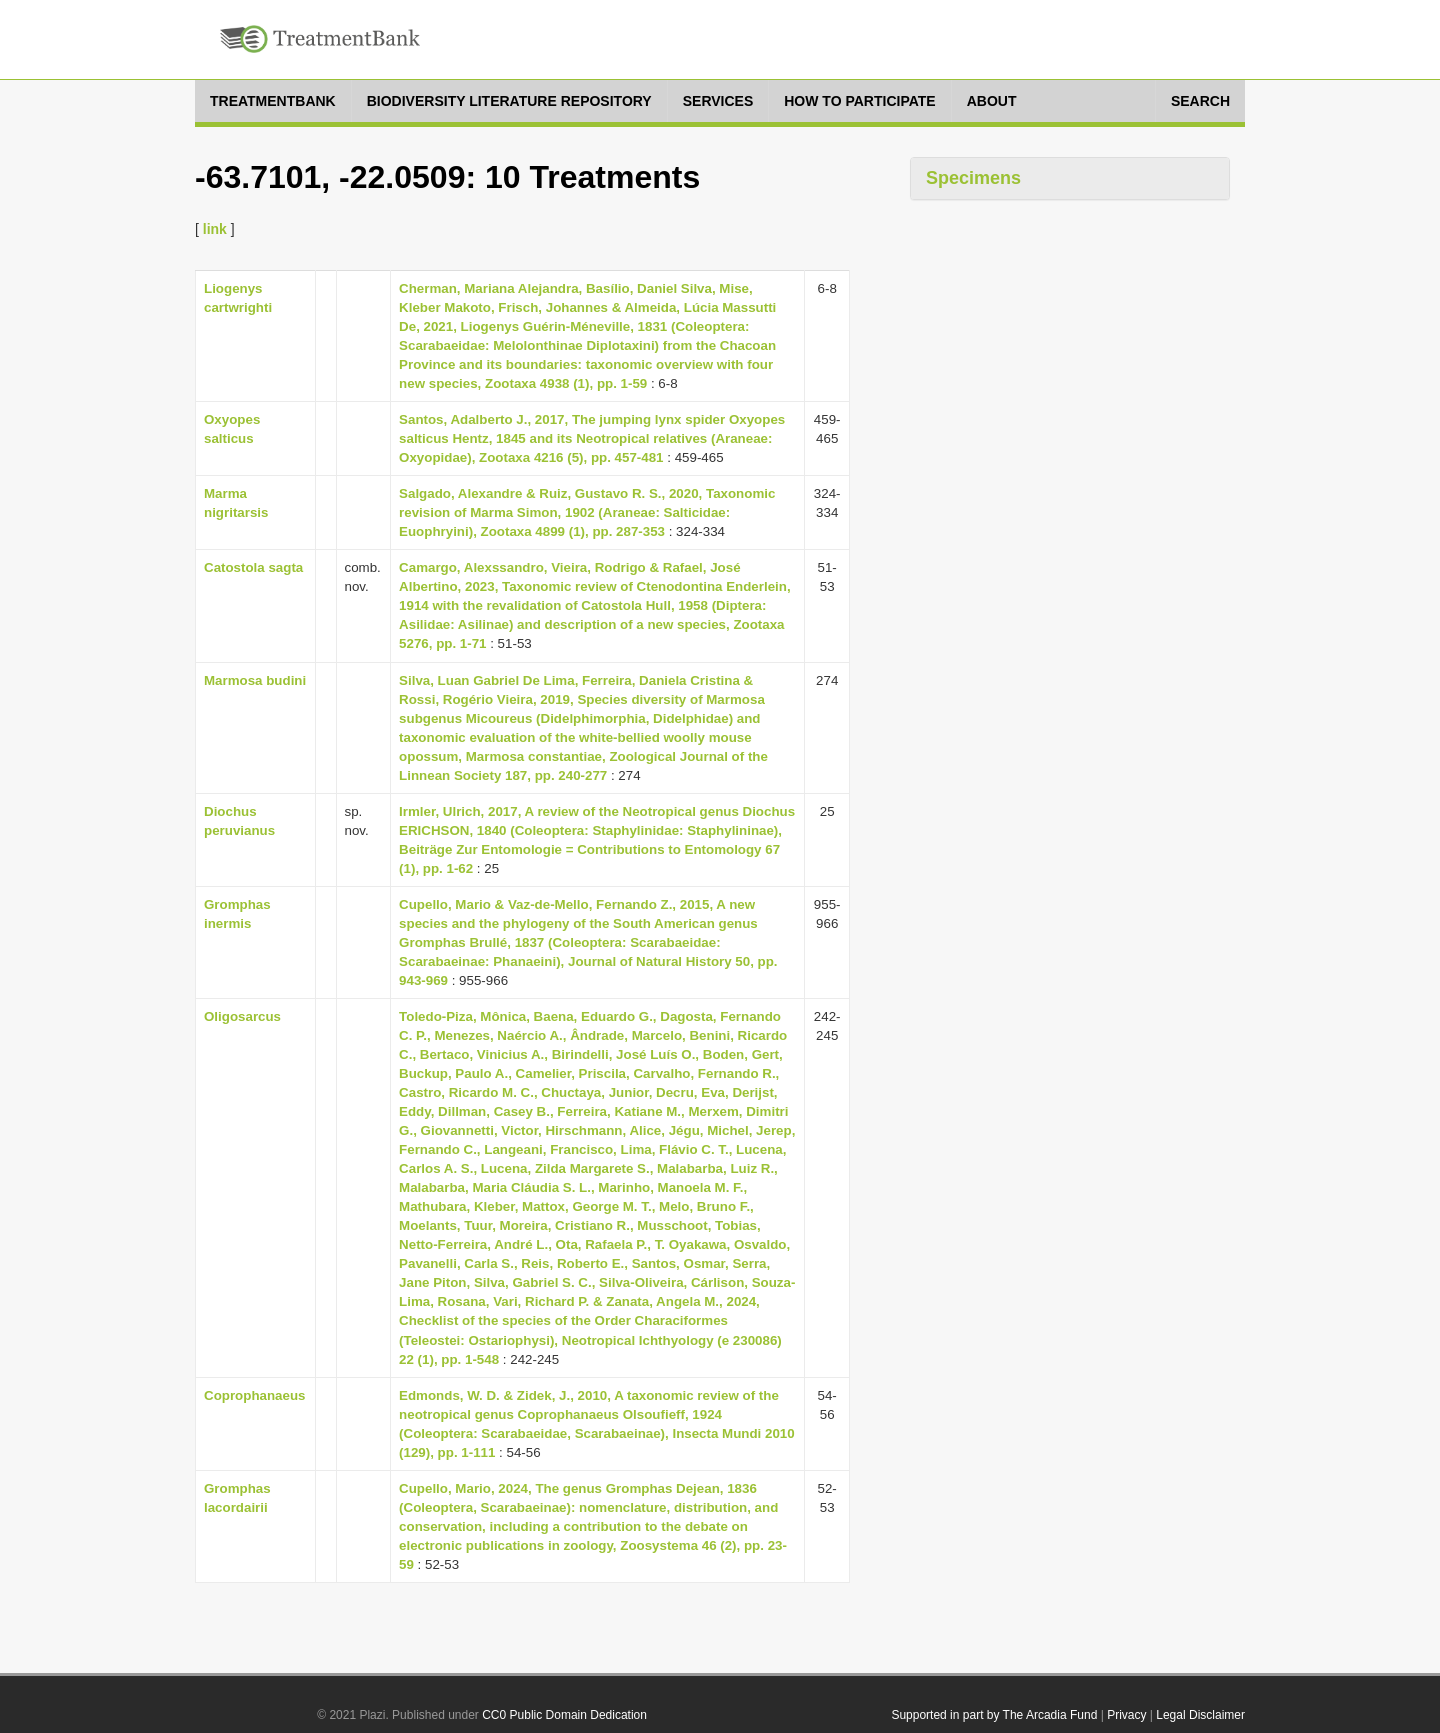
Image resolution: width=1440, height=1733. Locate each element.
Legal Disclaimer (1200, 1715)
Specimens (973, 178)
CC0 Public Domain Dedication (564, 1715)
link (215, 229)
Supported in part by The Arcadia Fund (994, 1715)
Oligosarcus (242, 1016)
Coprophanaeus (254, 1395)
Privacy (1126, 1715)
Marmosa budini (255, 680)
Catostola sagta (253, 567)
